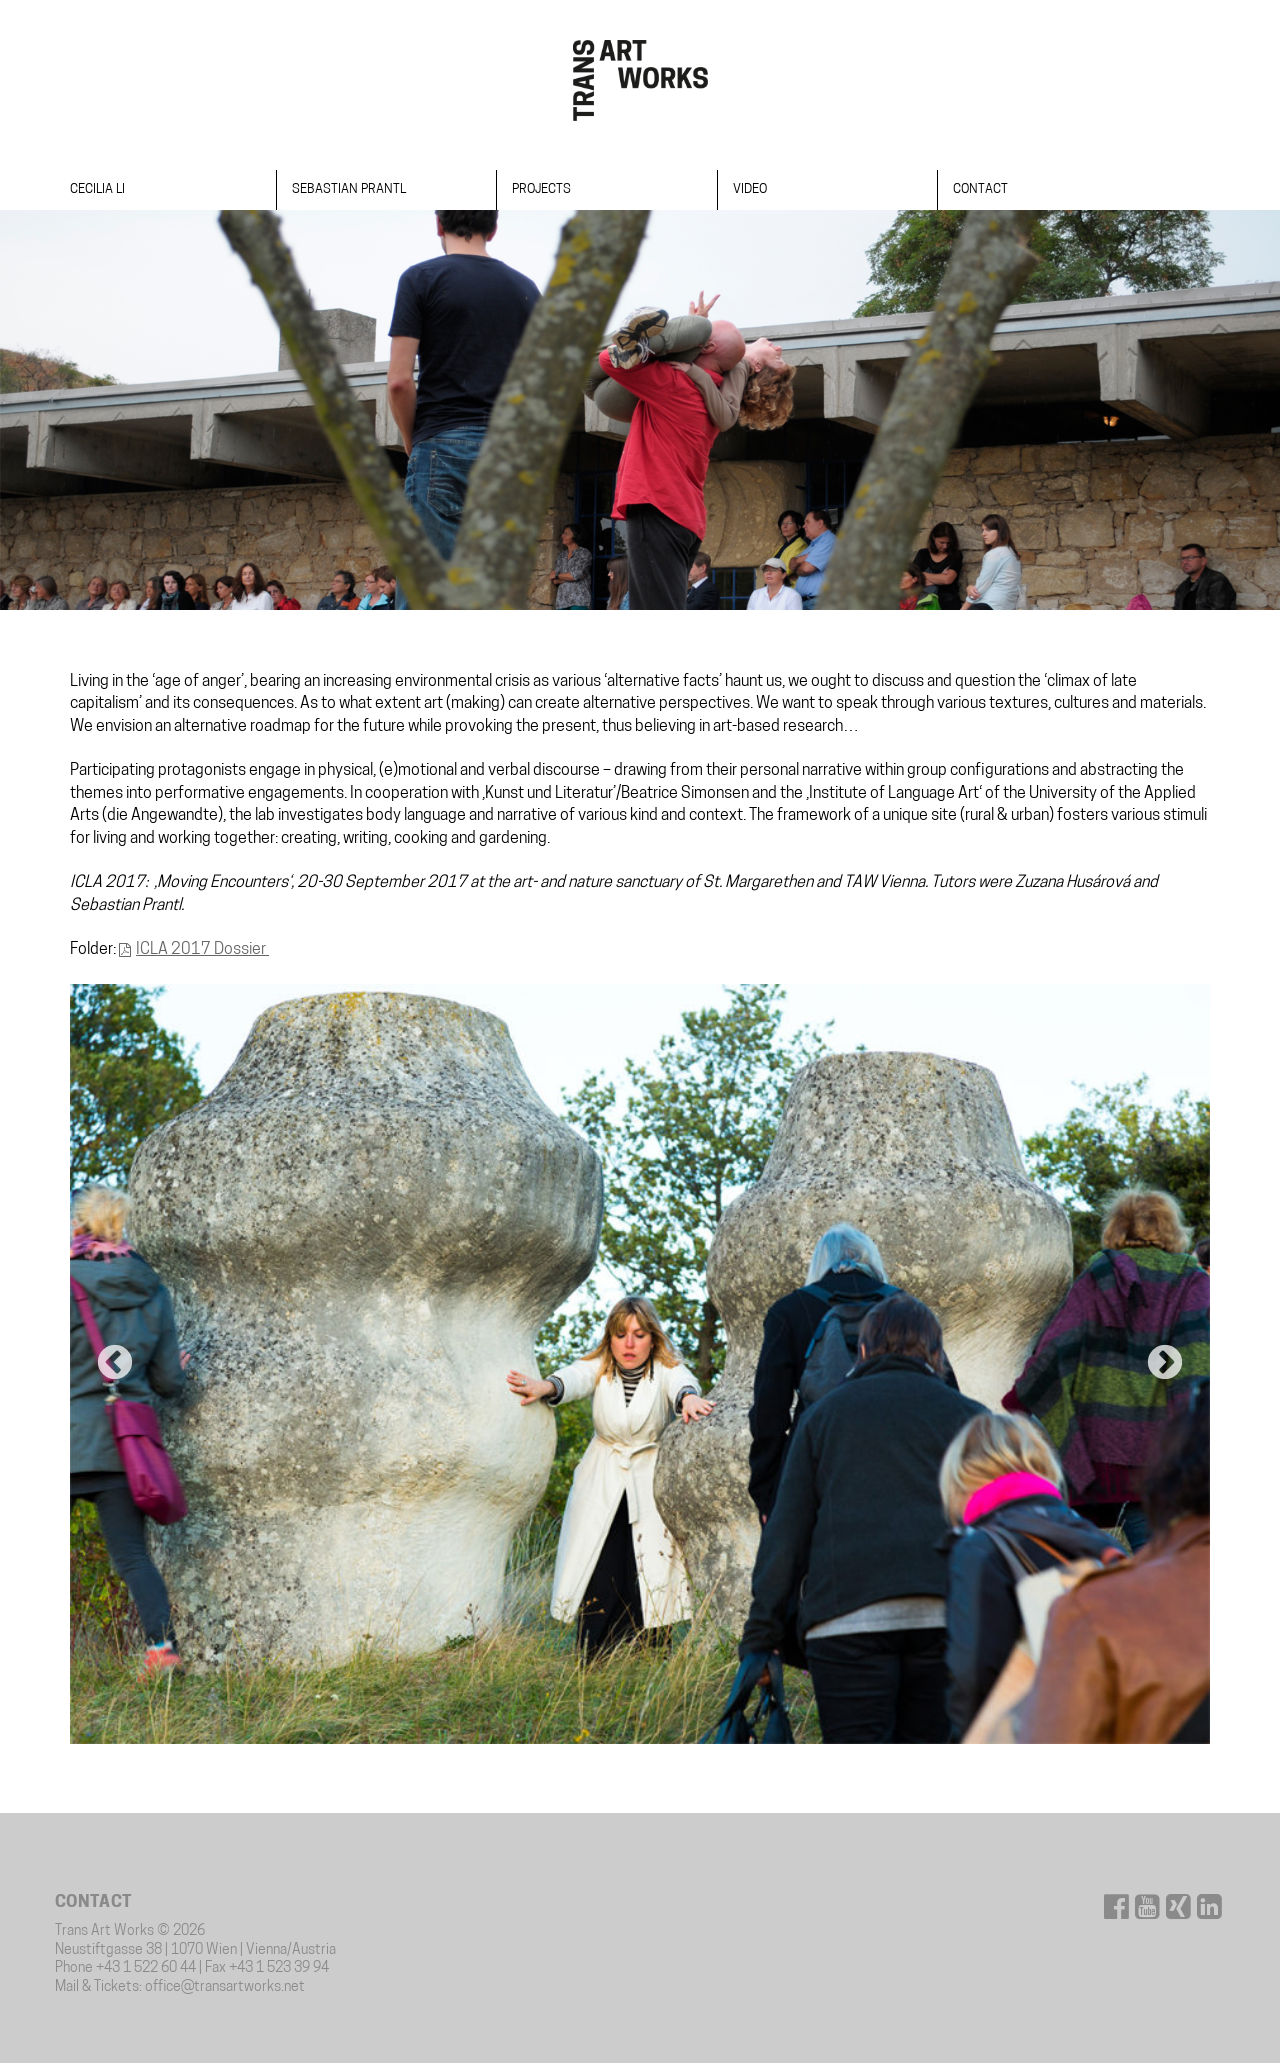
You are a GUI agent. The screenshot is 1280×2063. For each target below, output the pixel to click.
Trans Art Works (640, 80)
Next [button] (1165, 1364)
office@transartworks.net (225, 1987)
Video (750, 189)
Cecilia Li (97, 189)
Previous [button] (115, 1364)
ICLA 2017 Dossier (202, 950)
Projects (541, 189)
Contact (980, 189)
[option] (640, 1364)
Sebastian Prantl (349, 189)
